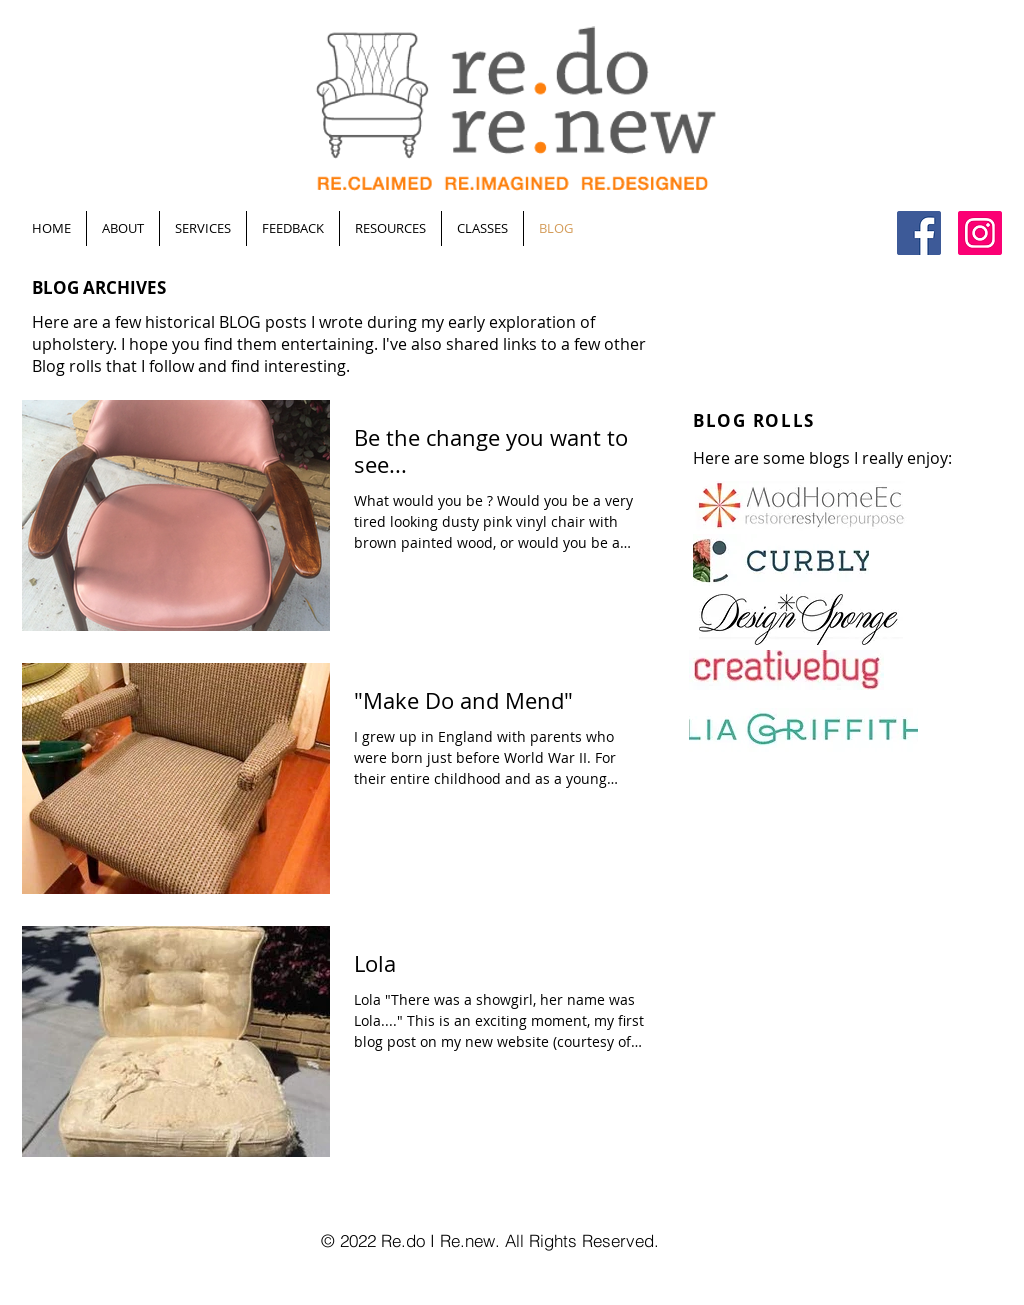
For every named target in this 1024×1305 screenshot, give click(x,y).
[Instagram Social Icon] (980, 233)
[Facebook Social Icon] (919, 233)
